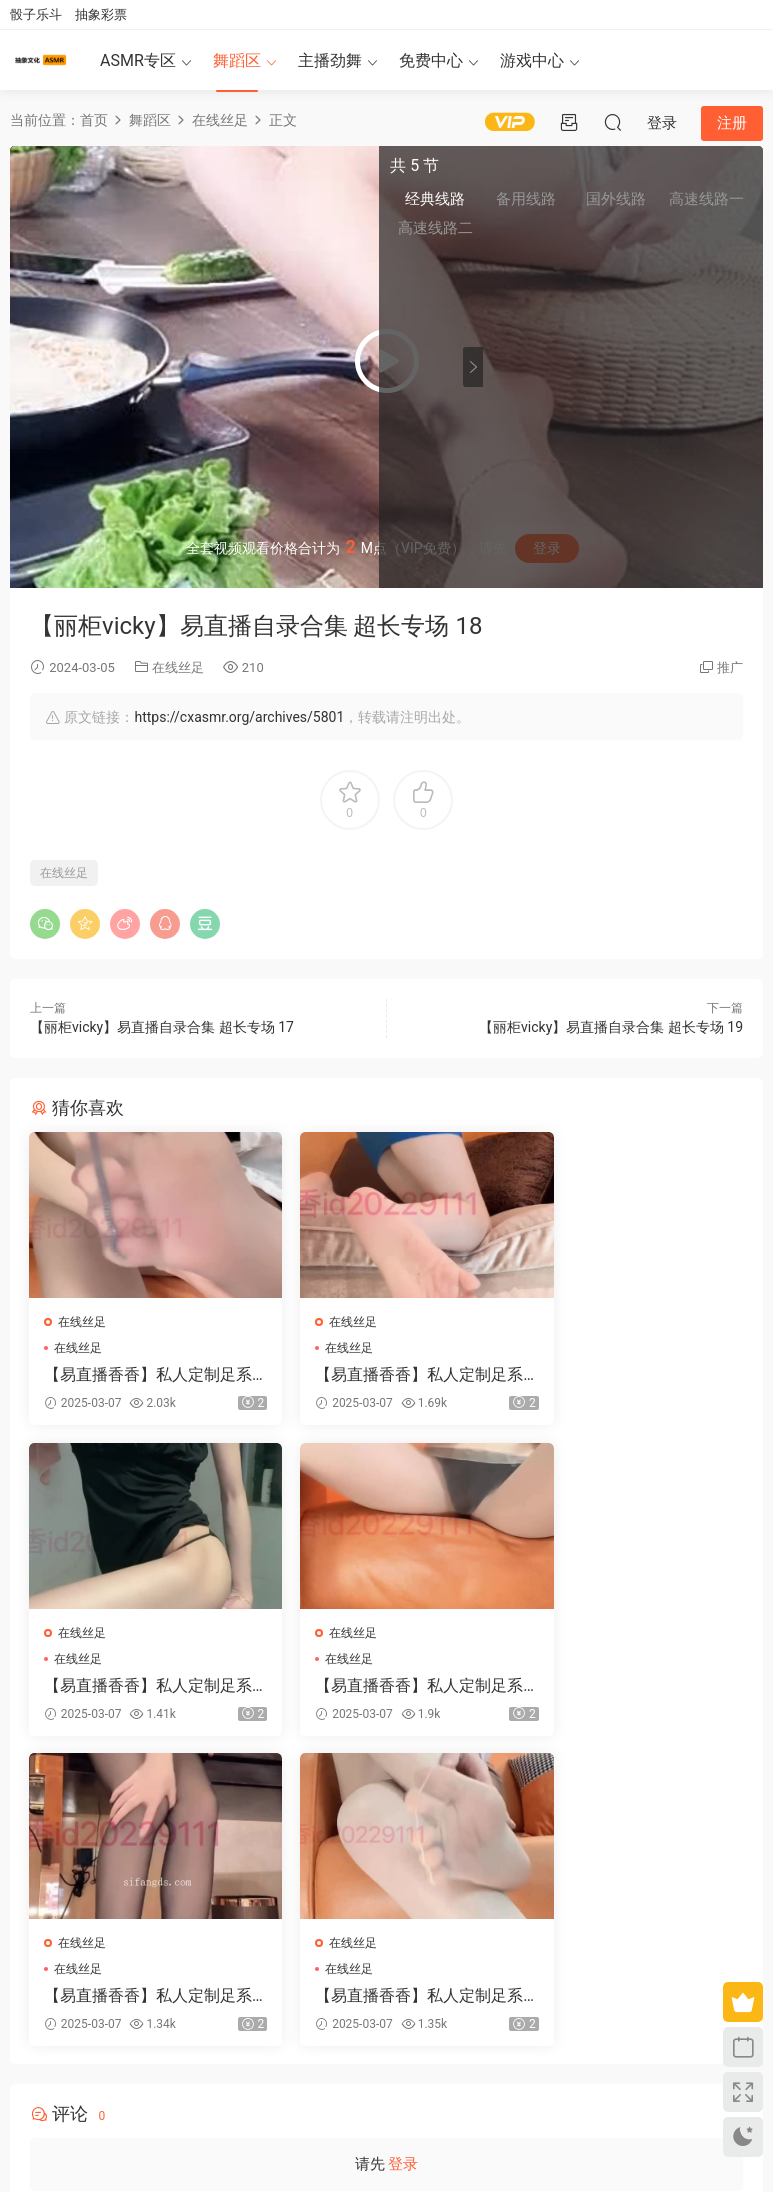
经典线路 (529, 201)
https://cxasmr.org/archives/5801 (239, 717)
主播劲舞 (330, 60)
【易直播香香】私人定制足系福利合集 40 (141, 1375)
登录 (403, 1858)
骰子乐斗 (36, 14)
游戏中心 (532, 60)
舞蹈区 (237, 60)
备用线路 (592, 201)
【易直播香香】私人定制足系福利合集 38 (141, 1688)
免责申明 (113, 2089)
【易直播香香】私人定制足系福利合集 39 (385, 1688)
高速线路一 (717, 201)
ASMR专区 (138, 60)
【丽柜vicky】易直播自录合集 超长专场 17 (162, 1027)
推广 (730, 667)
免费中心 (431, 60)
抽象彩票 (101, 14)
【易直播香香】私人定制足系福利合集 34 (630, 1688)
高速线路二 (529, 230)
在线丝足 (178, 667)
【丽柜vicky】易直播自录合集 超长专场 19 (611, 1027)
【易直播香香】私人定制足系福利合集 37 (630, 1375)
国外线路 (654, 201)
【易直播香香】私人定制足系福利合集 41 (385, 1375)
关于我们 (62, 2089)
